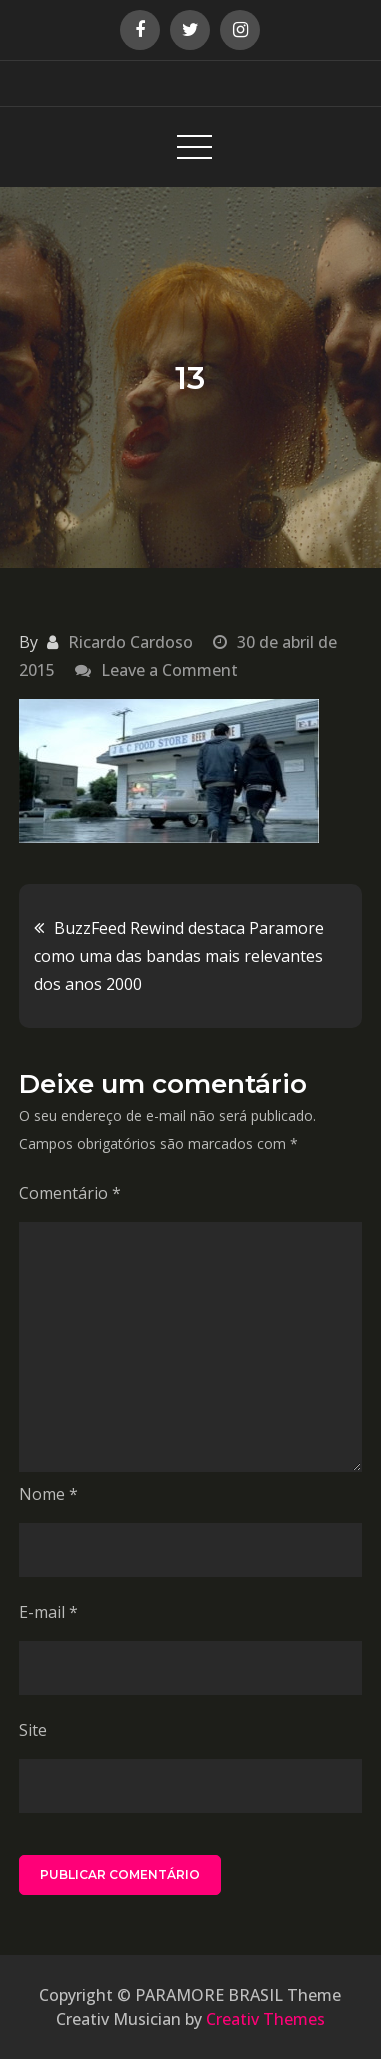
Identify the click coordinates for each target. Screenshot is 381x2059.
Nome (48, 1494)
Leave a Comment (169, 670)
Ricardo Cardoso (130, 642)
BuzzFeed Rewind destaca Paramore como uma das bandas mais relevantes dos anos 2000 (179, 956)
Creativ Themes (265, 2019)
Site (33, 1730)
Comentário (70, 1193)
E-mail (48, 1612)
